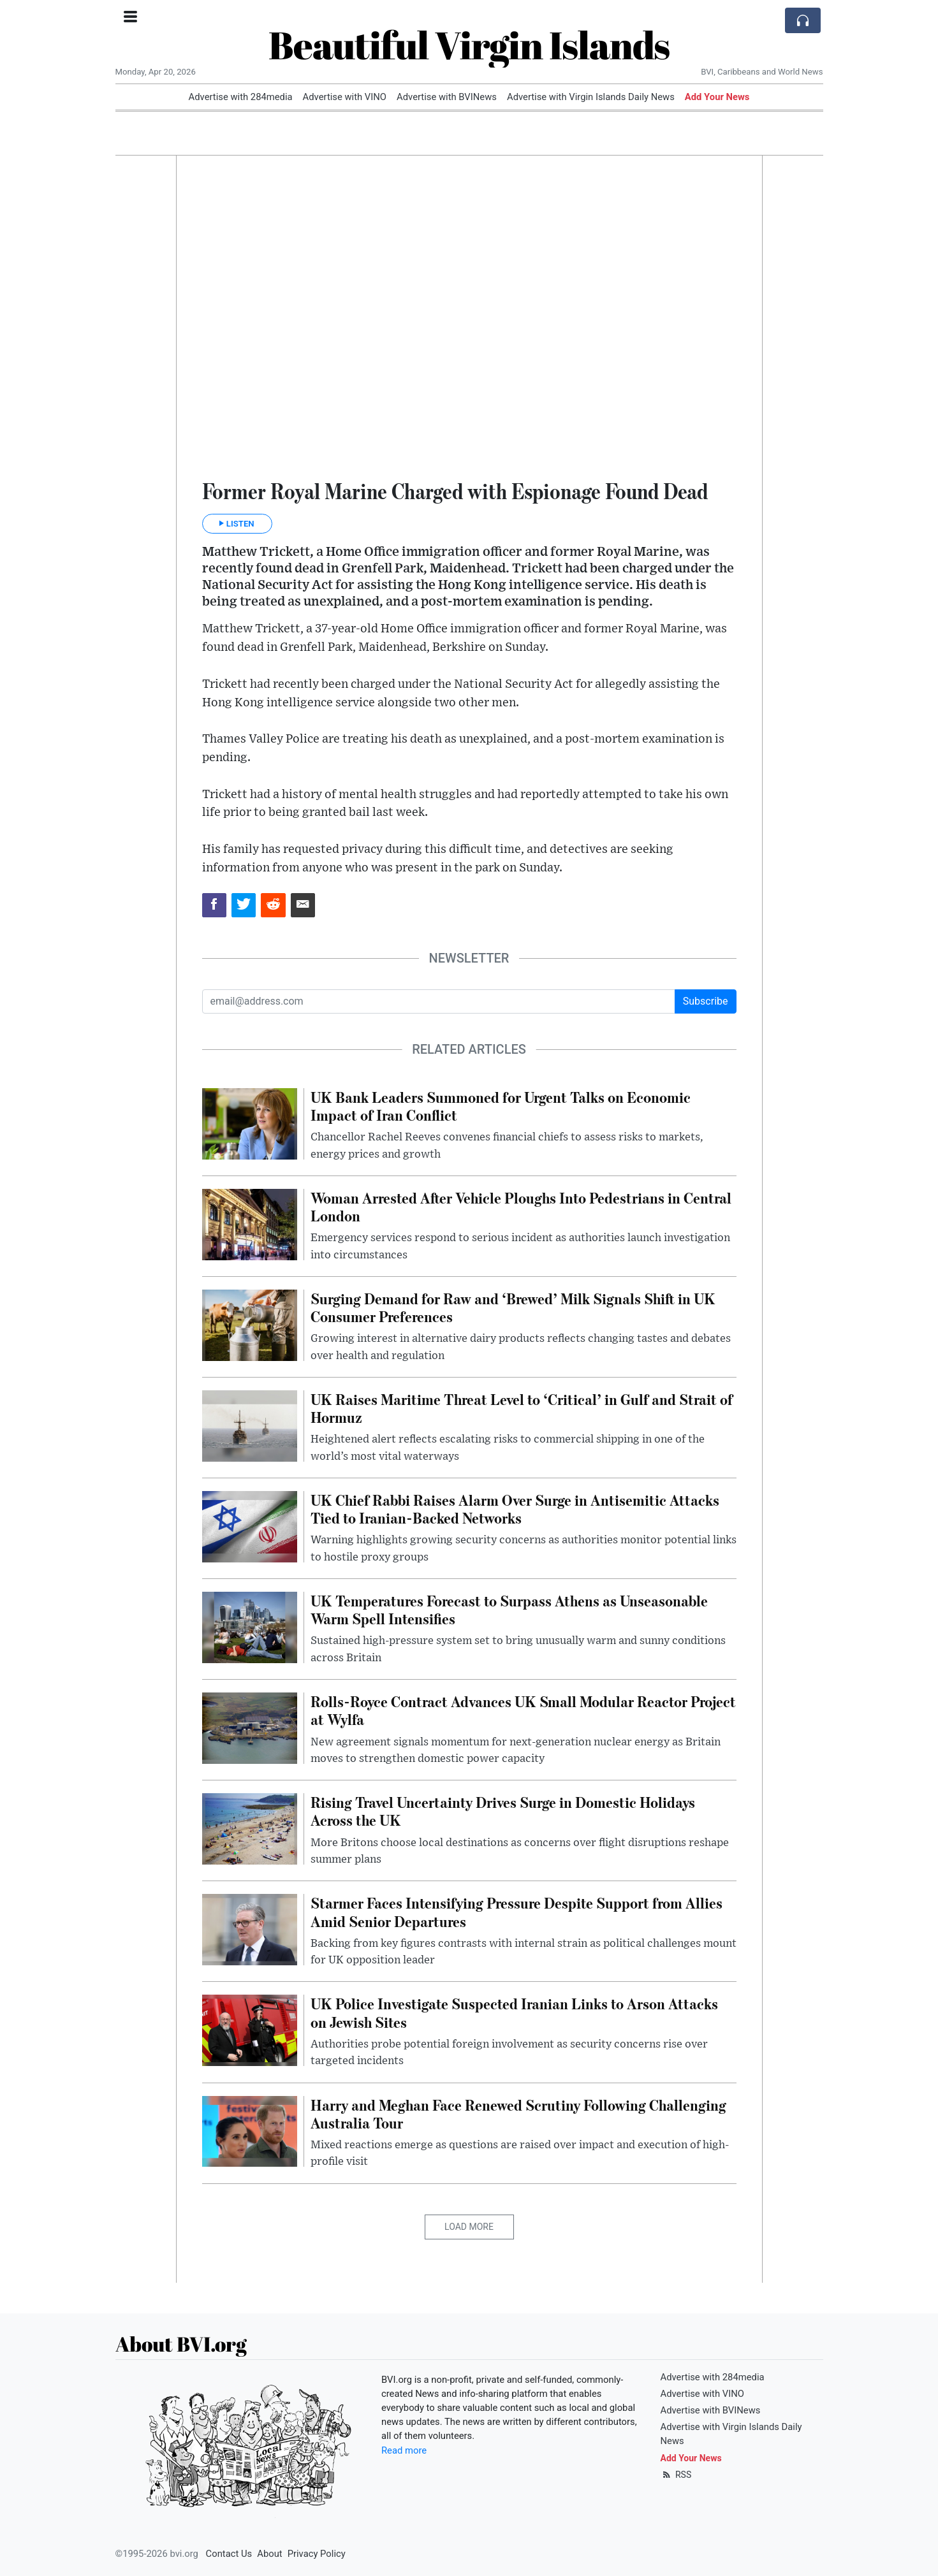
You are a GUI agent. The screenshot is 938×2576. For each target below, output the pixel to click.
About (269, 2553)
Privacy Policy (317, 2553)
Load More (469, 2227)
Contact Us (229, 2553)
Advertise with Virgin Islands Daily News (591, 97)
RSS (676, 2475)
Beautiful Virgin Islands (469, 44)
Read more (404, 2450)
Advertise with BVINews (447, 97)
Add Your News (717, 97)
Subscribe (705, 1001)
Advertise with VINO (344, 97)
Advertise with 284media (241, 97)
